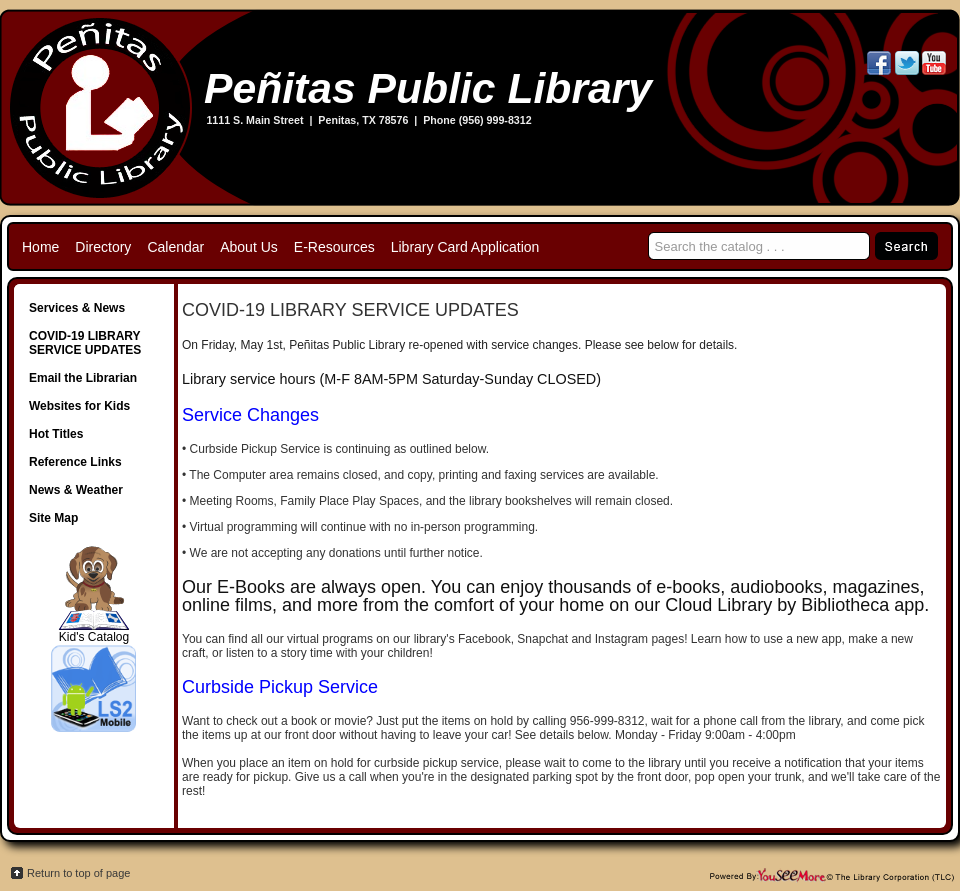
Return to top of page (78, 873)
